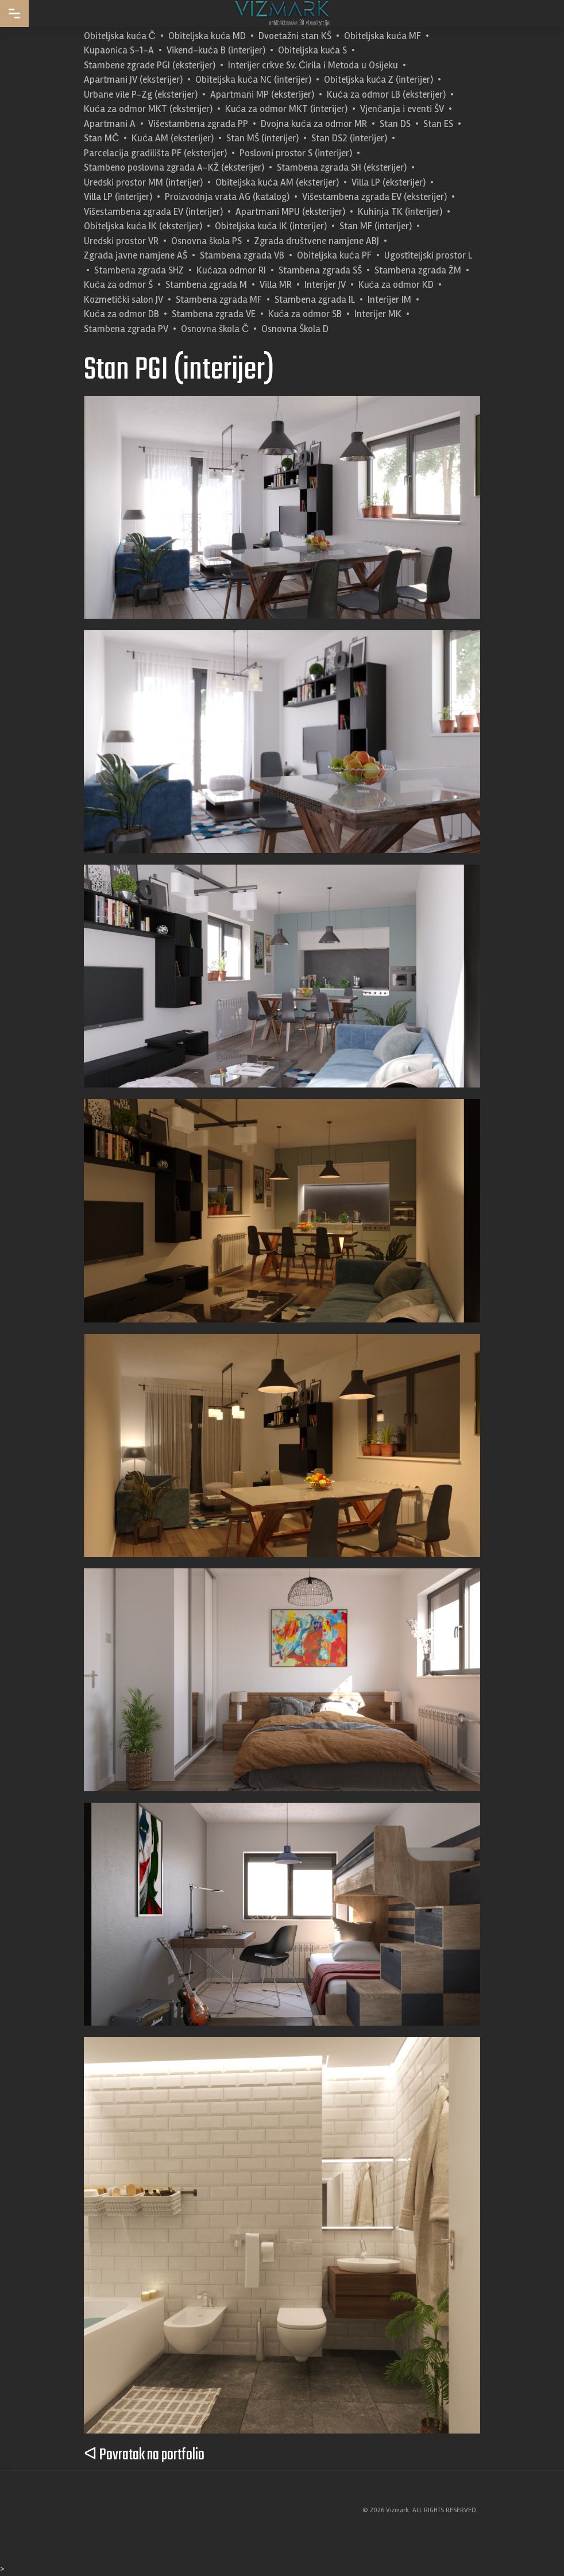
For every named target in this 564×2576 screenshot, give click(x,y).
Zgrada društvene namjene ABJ (316, 241)
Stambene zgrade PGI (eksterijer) (149, 65)
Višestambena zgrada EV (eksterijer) (374, 197)
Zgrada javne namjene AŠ (135, 255)
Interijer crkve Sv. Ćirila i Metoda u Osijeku (313, 65)
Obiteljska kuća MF (382, 36)
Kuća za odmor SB (305, 314)
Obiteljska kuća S (312, 50)
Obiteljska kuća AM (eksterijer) (277, 182)
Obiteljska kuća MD (207, 36)
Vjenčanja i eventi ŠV (402, 109)
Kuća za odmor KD (396, 285)
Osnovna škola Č (215, 329)
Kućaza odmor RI (231, 270)
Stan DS (395, 124)
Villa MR (276, 285)
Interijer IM (389, 300)
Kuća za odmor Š (118, 285)
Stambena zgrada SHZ (139, 270)
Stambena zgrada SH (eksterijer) (342, 167)
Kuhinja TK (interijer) (400, 212)
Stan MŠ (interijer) (262, 138)
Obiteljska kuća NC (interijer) (253, 80)
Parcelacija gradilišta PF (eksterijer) (155, 153)
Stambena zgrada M (206, 285)
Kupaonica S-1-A (119, 50)
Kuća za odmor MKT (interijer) (286, 109)
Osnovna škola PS (206, 241)
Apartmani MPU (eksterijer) (290, 212)
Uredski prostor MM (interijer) (143, 182)
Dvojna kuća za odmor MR (314, 124)
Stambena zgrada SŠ (320, 270)
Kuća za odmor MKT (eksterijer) (148, 109)
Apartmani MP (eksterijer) (262, 94)
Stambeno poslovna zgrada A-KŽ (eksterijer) (174, 167)
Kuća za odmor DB (121, 314)
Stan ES (438, 124)
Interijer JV (325, 285)
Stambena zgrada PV (126, 329)
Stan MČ (101, 138)
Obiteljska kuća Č (120, 36)
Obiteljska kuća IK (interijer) (271, 226)
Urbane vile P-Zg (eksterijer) (141, 94)
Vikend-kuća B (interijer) (216, 50)
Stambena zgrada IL (315, 300)
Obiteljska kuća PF (334, 255)
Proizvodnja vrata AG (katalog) (227, 197)
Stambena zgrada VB (242, 255)
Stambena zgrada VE (214, 314)
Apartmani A (110, 124)
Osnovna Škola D (295, 329)
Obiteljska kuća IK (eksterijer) (143, 226)
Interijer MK (377, 314)
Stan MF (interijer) (375, 226)
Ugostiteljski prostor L (428, 255)
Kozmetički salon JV (123, 300)
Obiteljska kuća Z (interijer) (379, 80)
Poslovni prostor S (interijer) (295, 153)
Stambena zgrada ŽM (417, 270)
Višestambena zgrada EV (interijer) (153, 212)
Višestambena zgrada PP (198, 124)
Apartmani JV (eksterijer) (133, 80)
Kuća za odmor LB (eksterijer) (386, 94)
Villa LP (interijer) (118, 197)
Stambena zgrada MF (219, 300)
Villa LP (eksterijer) (388, 182)
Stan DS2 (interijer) (349, 138)
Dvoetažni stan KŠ (294, 36)
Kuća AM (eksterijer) (173, 138)
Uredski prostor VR (121, 241)
